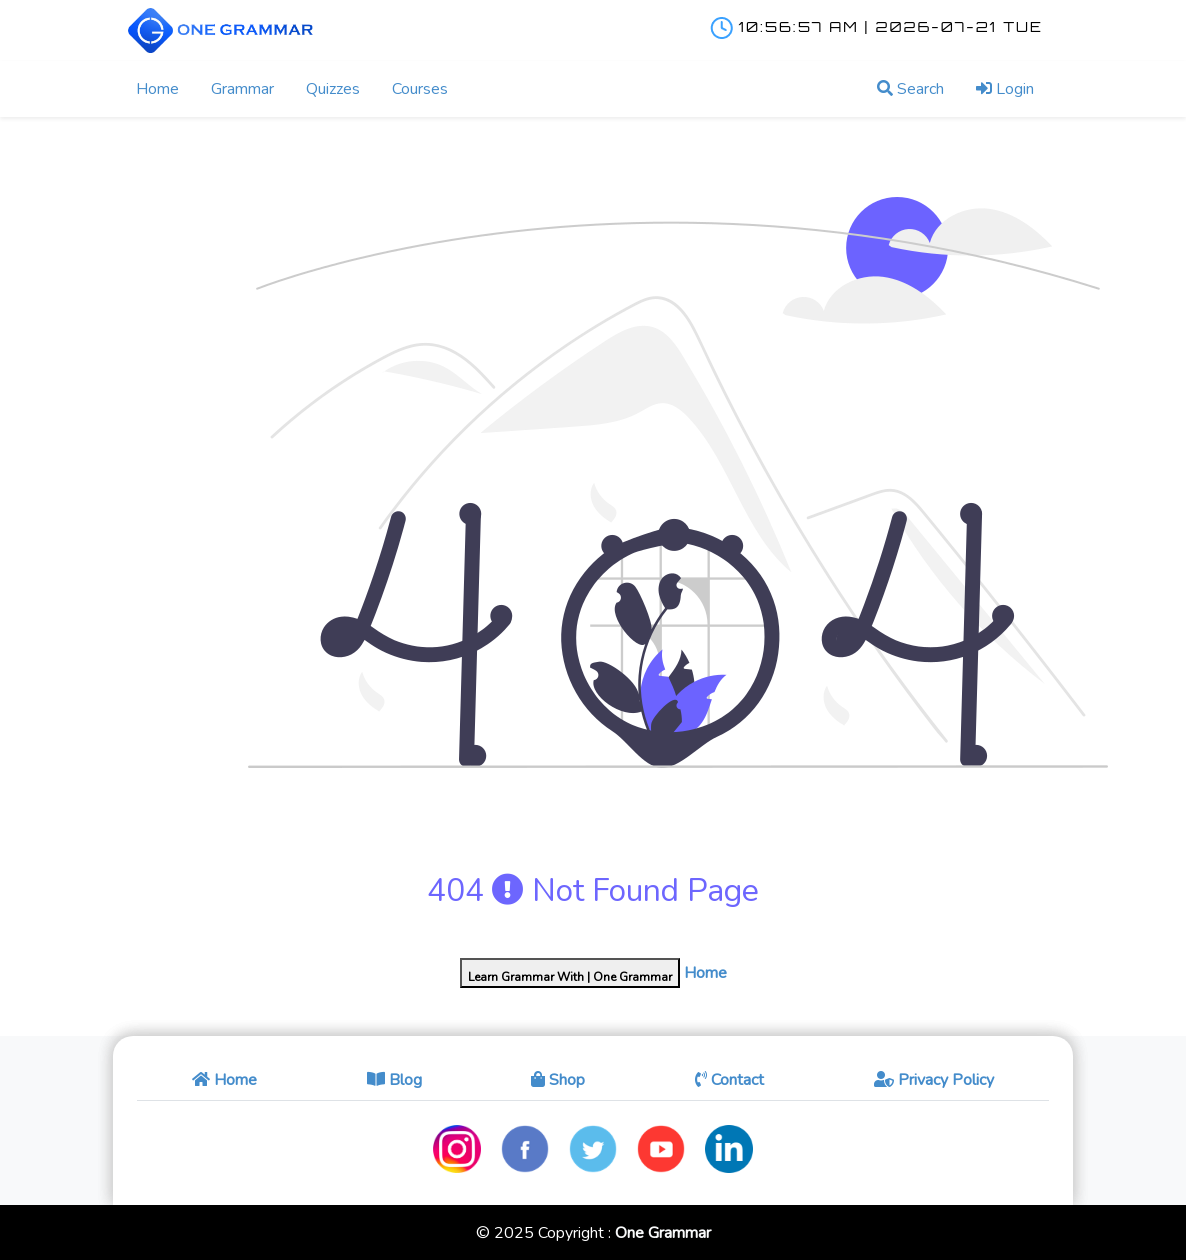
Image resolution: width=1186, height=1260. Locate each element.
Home (157, 89)
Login (1005, 89)
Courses (420, 89)
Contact (729, 1080)
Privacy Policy (934, 1080)
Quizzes (333, 89)
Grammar (242, 89)
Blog (394, 1080)
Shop (558, 1080)
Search (910, 89)
